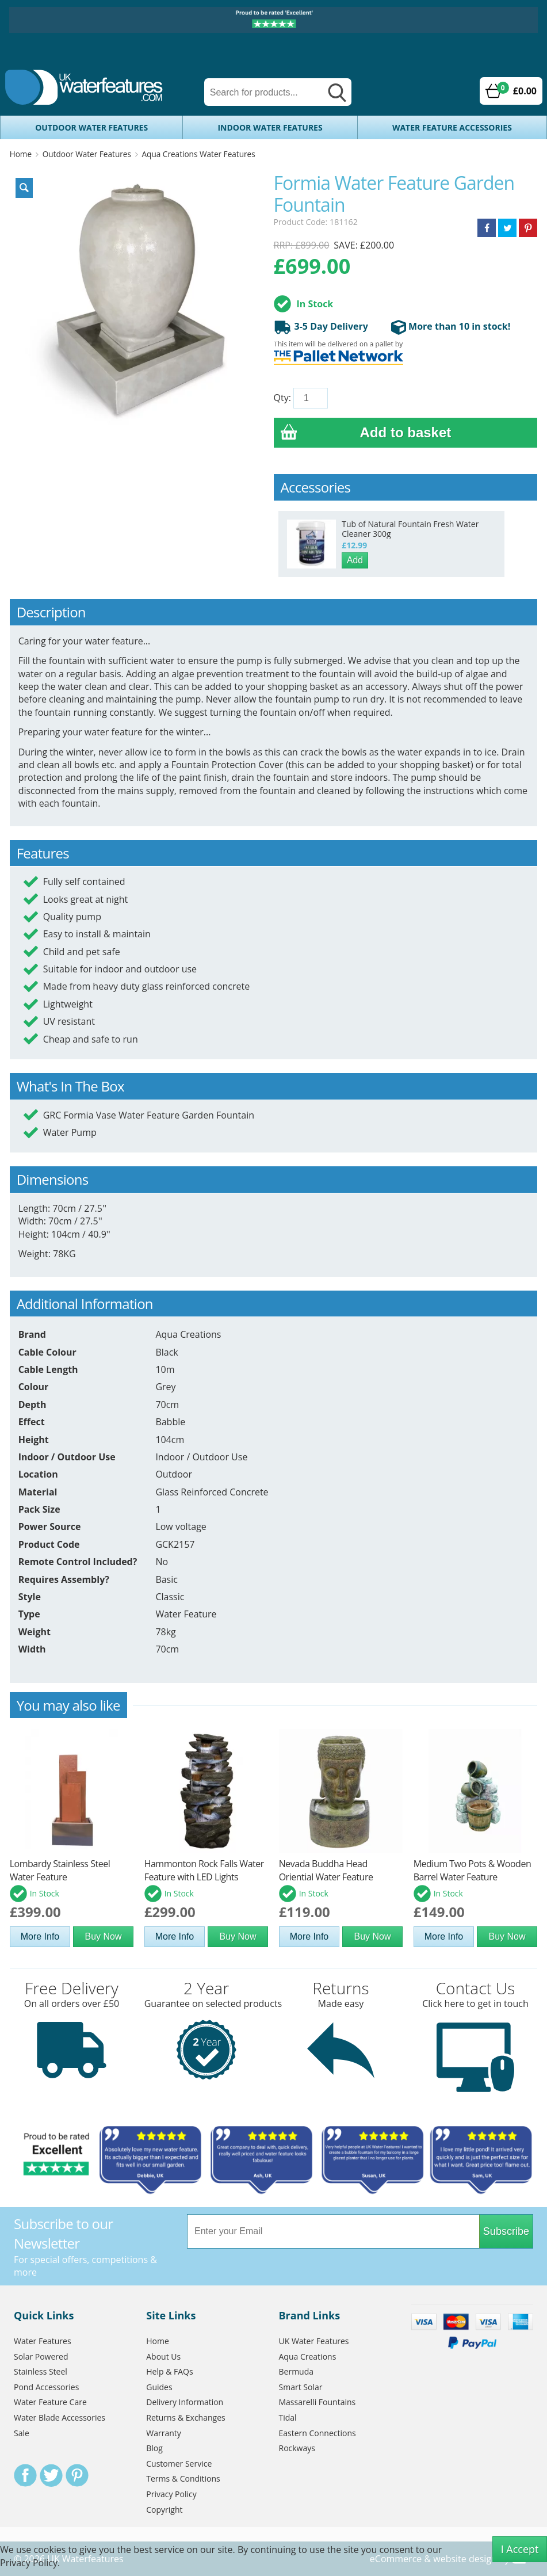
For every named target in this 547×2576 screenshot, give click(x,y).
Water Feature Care (50, 2401)
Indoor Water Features (269, 127)
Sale (21, 2433)
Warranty (163, 2433)
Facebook (25, 2475)
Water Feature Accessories (452, 127)
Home (21, 153)
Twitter (51, 2475)
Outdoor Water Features (91, 127)
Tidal (288, 2417)
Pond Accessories (46, 2387)
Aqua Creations (307, 2356)
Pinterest (77, 2475)
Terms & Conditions (183, 2478)
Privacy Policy (171, 2494)
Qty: (282, 397)
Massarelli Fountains (317, 2401)
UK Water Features (314, 2340)
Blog (154, 2448)
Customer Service (179, 2463)
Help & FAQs (169, 2371)
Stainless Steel (40, 2371)
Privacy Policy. (30, 2562)
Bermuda (296, 2371)
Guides (159, 2387)
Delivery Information (184, 2401)
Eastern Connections (317, 2433)
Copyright (164, 2509)
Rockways (297, 2448)
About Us (163, 2356)
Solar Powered (41, 2356)
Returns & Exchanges (185, 2417)
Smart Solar (301, 2387)
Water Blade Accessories (59, 2417)
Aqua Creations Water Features (198, 153)
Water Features (42, 2340)
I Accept (520, 2549)
